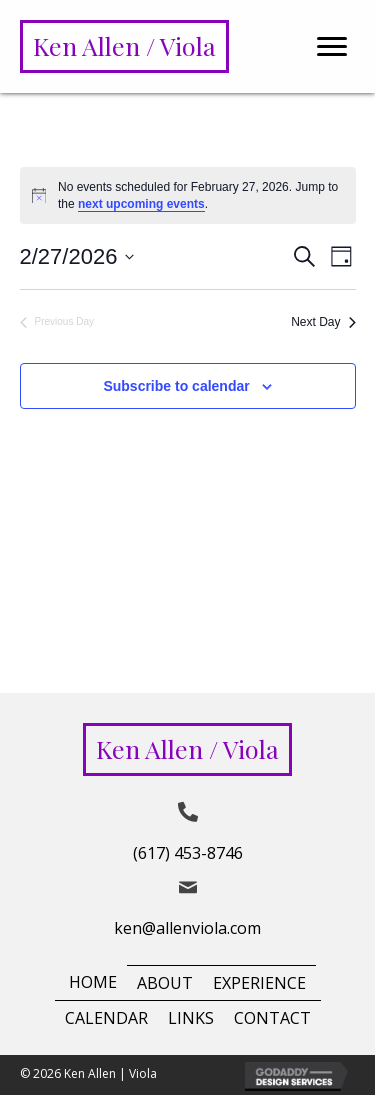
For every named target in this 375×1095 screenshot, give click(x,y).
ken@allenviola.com (187, 928)
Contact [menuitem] (272, 1018)
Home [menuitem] (93, 982)
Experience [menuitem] (259, 983)
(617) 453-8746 (188, 853)
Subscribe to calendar (176, 386)
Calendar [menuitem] (106, 1018)
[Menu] (332, 47)
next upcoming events (141, 204)
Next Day (323, 322)
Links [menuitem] (191, 1018)
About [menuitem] (165, 983)
